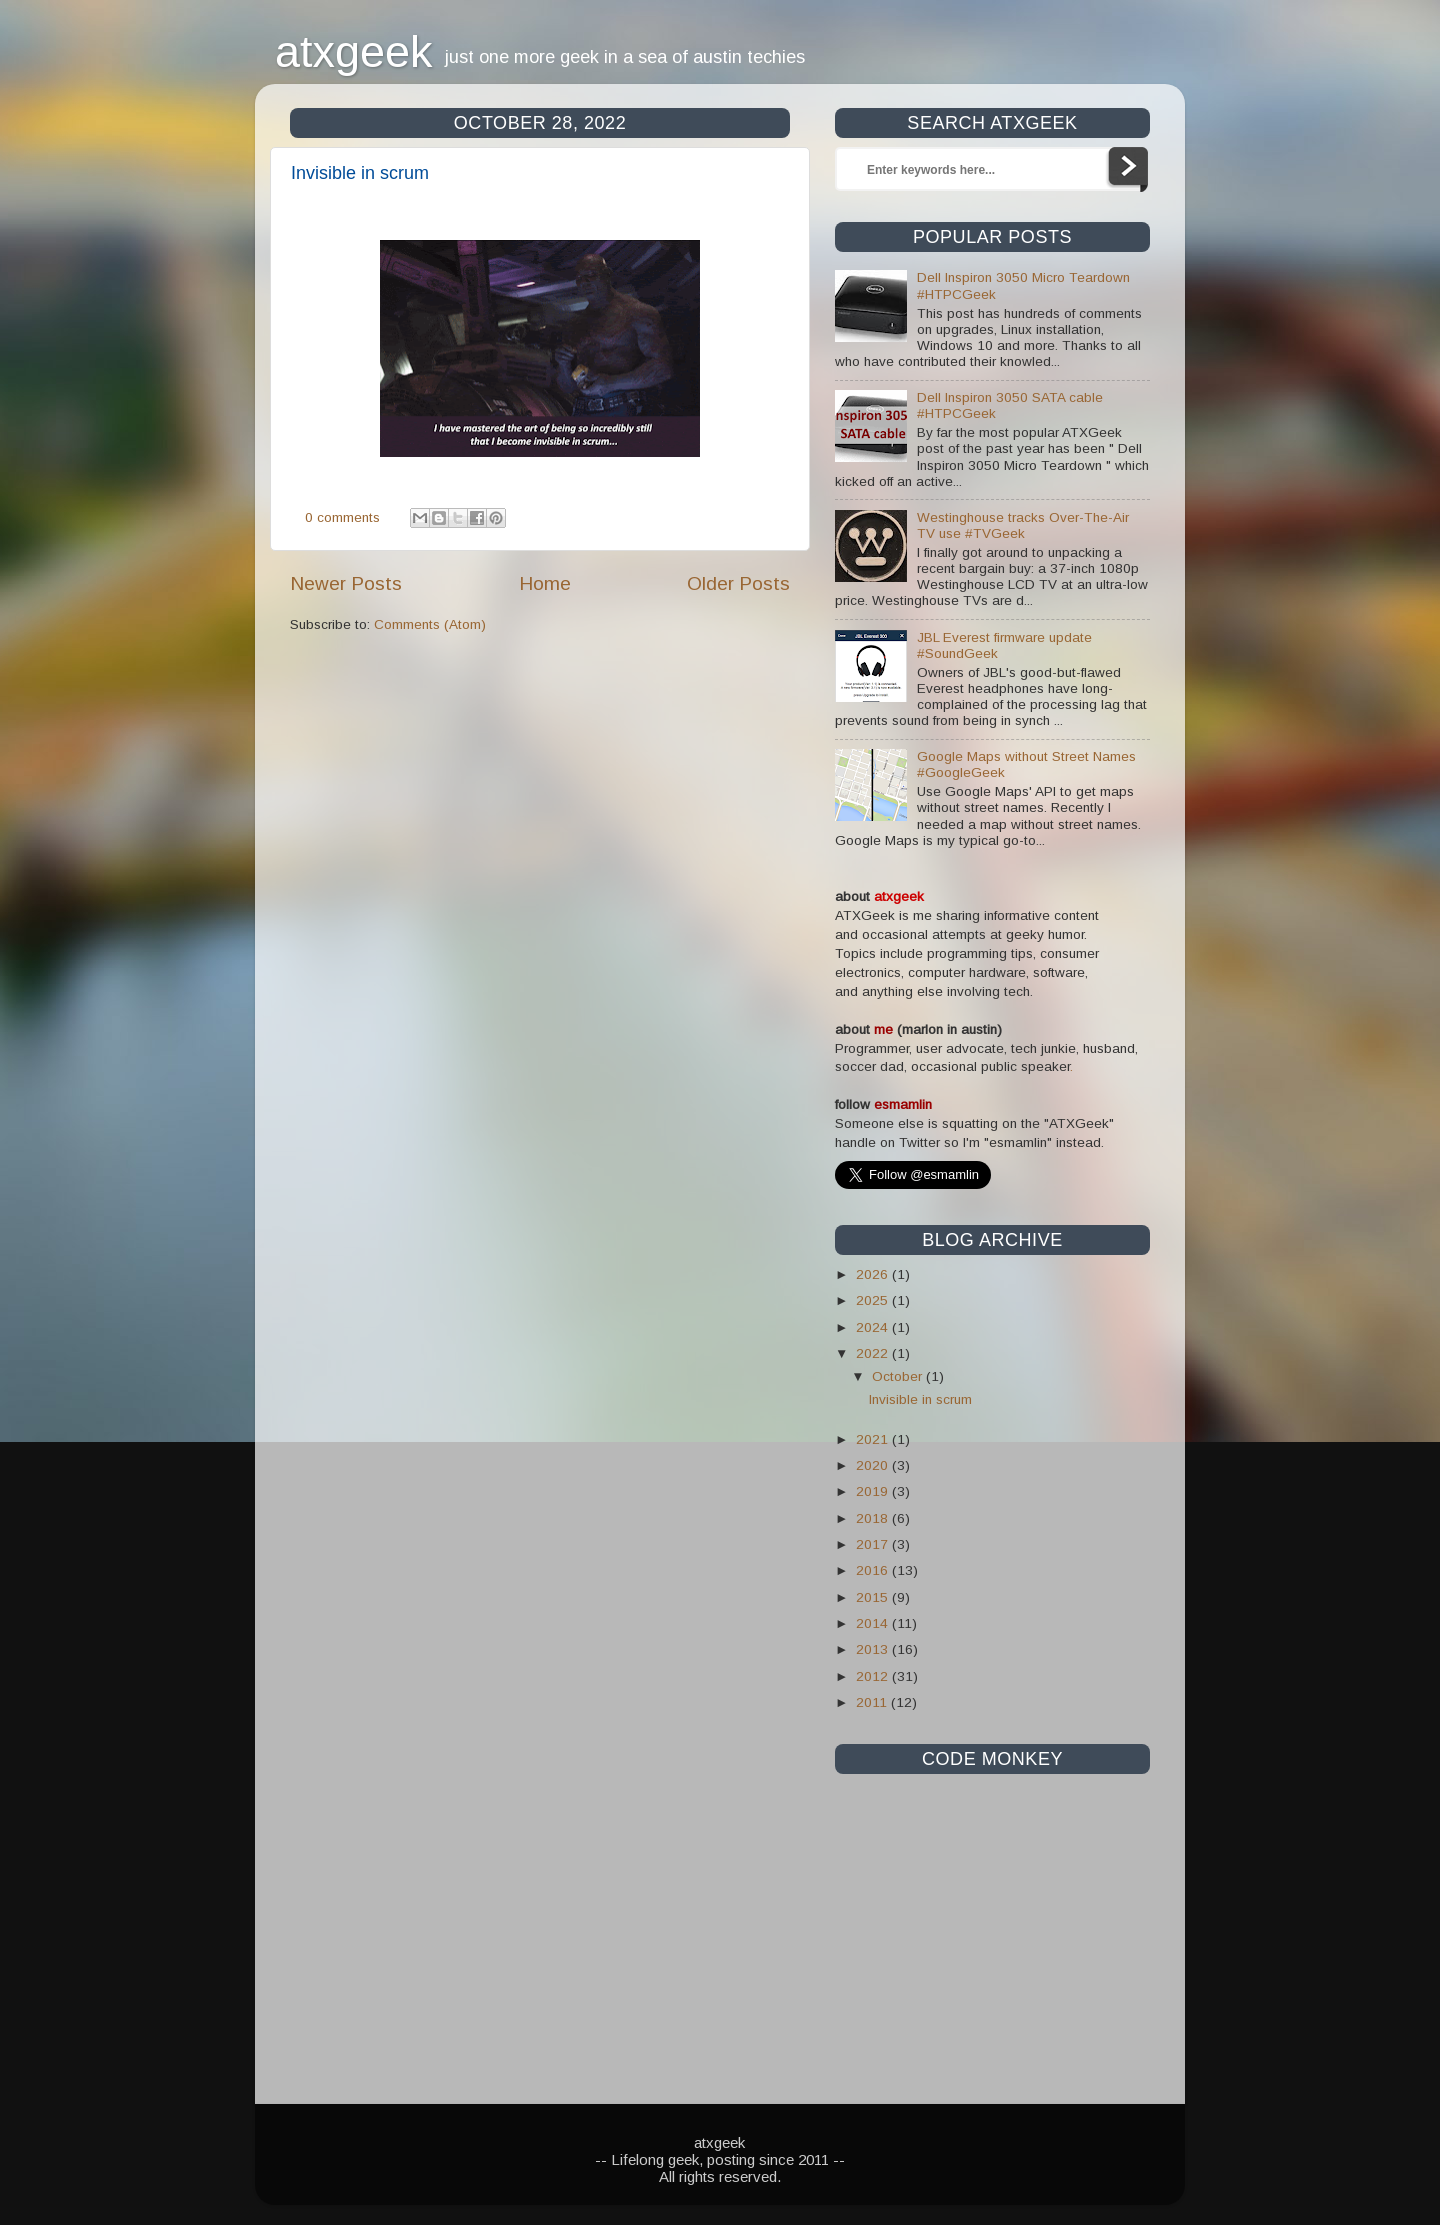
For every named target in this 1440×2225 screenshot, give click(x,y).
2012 (874, 1676)
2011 (873, 1702)
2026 (874, 1274)
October (899, 1376)
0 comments (342, 517)
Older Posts (738, 583)
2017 (874, 1544)
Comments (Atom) (430, 624)
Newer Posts (346, 583)
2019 (874, 1491)
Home (545, 583)
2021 (874, 1439)
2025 (874, 1300)
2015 (874, 1597)
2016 (874, 1570)
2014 (874, 1623)
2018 (874, 1518)
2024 (874, 1327)
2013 (874, 1649)
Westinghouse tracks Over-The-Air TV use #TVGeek (1023, 525)
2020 (874, 1465)
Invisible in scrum (360, 173)
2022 (874, 1353)
